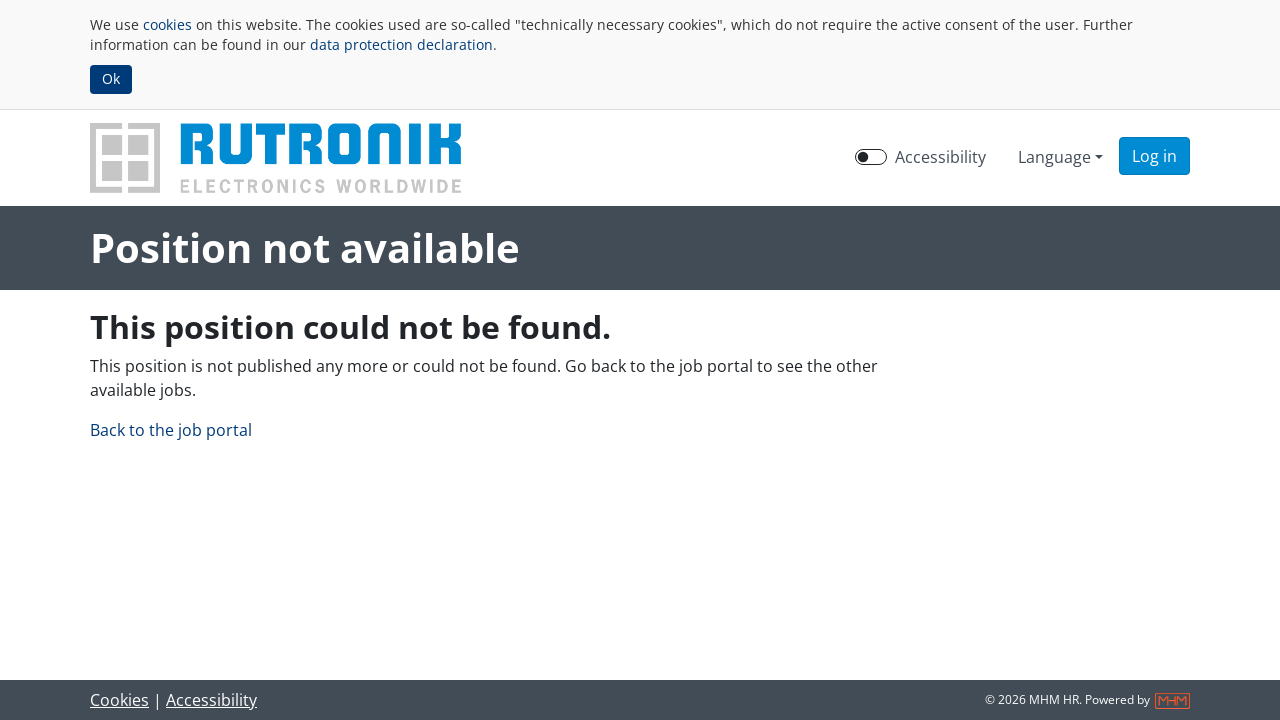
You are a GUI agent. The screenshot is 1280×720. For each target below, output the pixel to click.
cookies (167, 24)
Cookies (119, 700)
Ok (111, 78)
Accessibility (211, 700)
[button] (1154, 156)
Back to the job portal (171, 430)
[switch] (871, 157)
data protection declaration (401, 44)
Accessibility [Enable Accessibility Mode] (940, 157)
